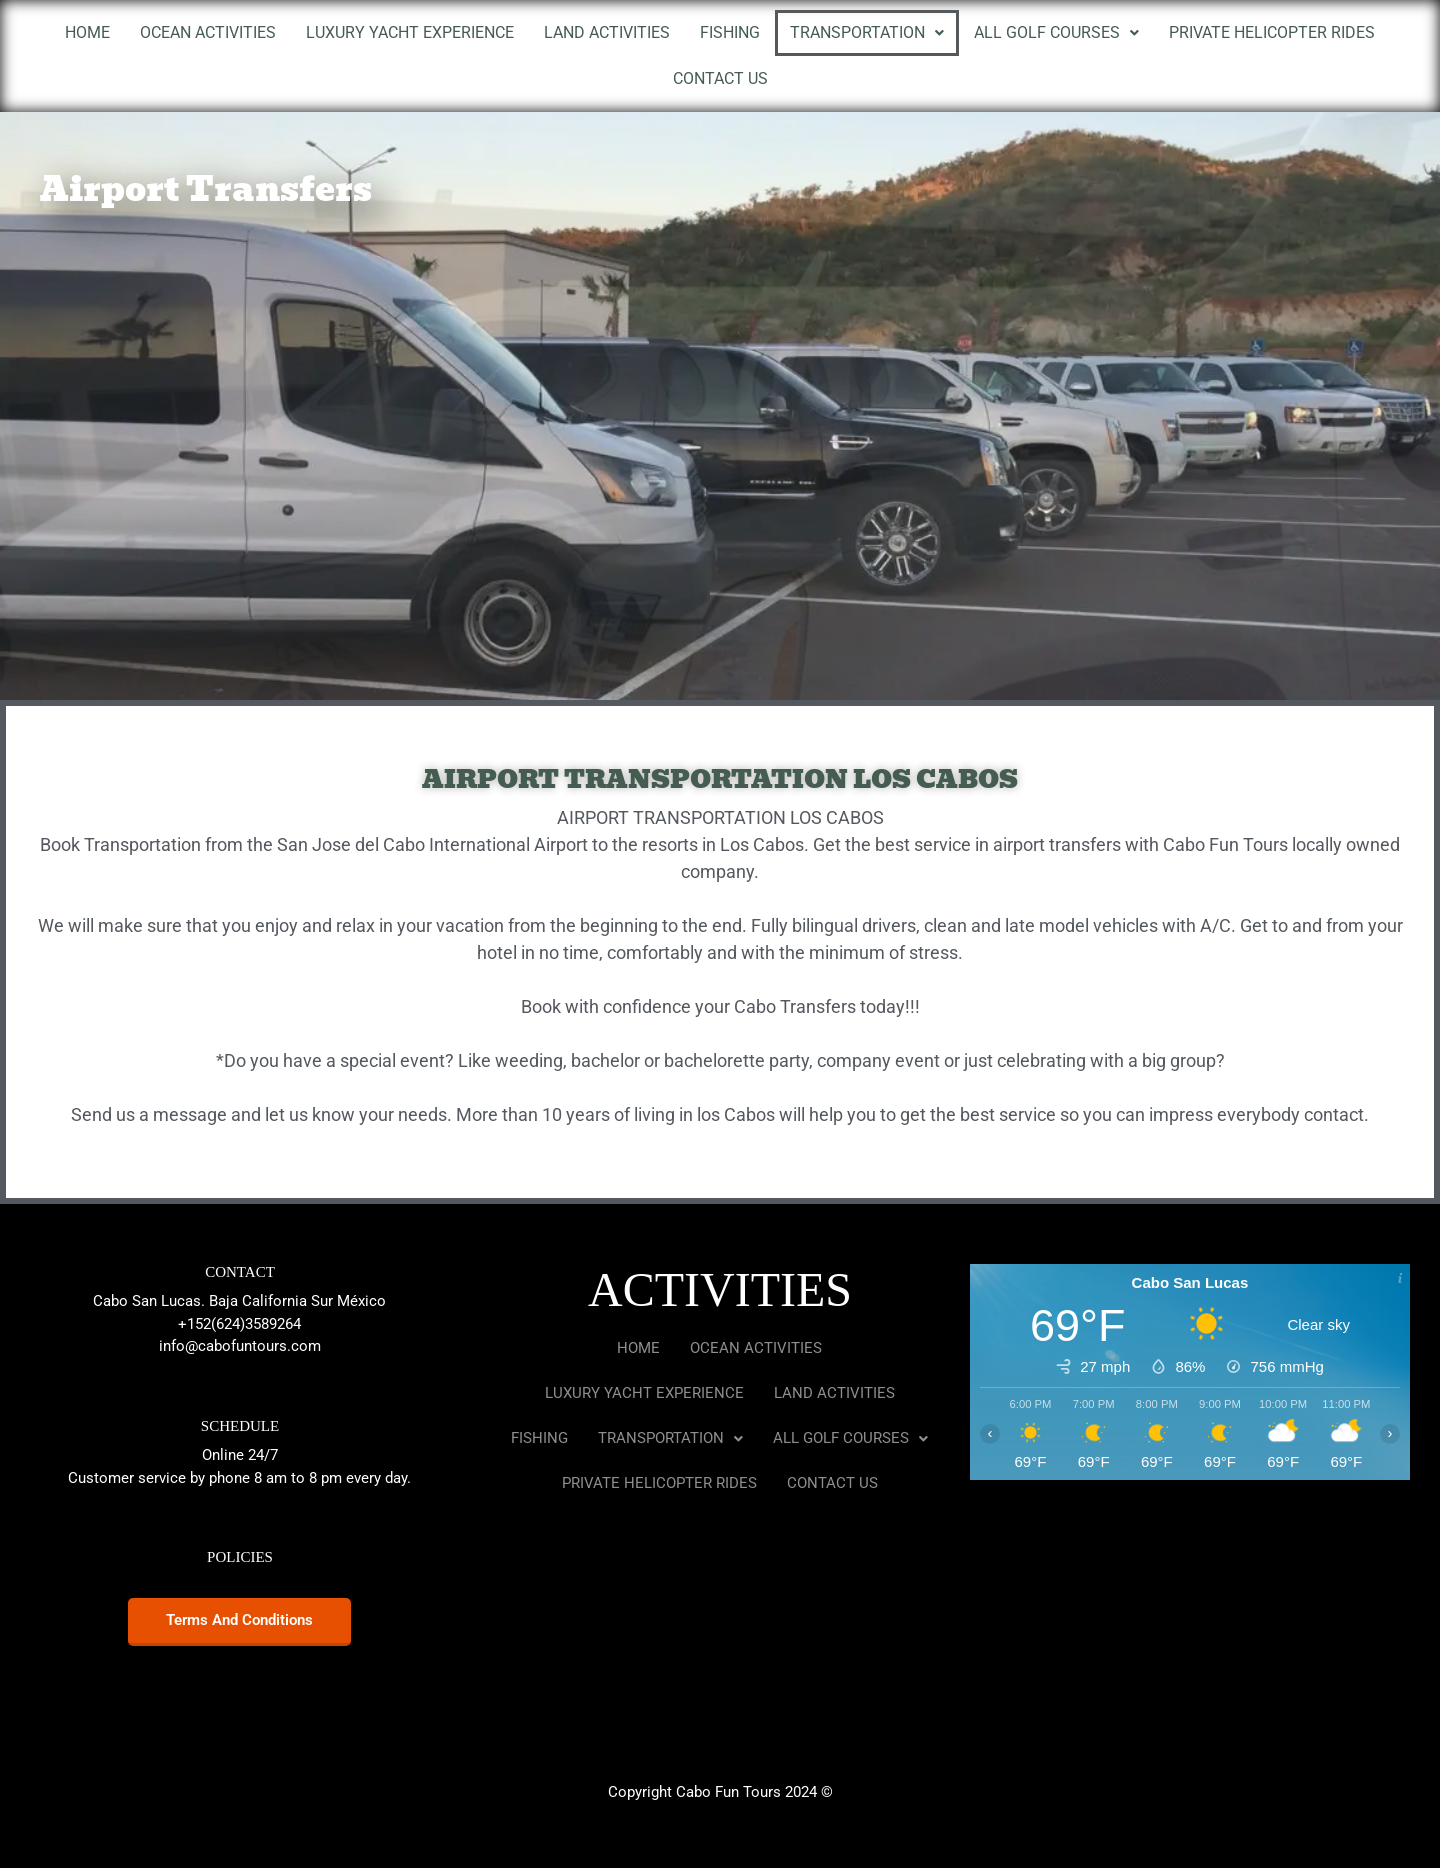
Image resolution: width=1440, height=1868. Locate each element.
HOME (87, 32)
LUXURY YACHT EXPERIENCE (410, 32)
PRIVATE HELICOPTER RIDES (1272, 32)
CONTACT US (720, 78)
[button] (867, 33)
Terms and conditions (239, 1620)
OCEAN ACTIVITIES (208, 32)
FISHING (730, 32)
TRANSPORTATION (867, 32)
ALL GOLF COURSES (1056, 32)
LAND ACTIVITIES (607, 32)
